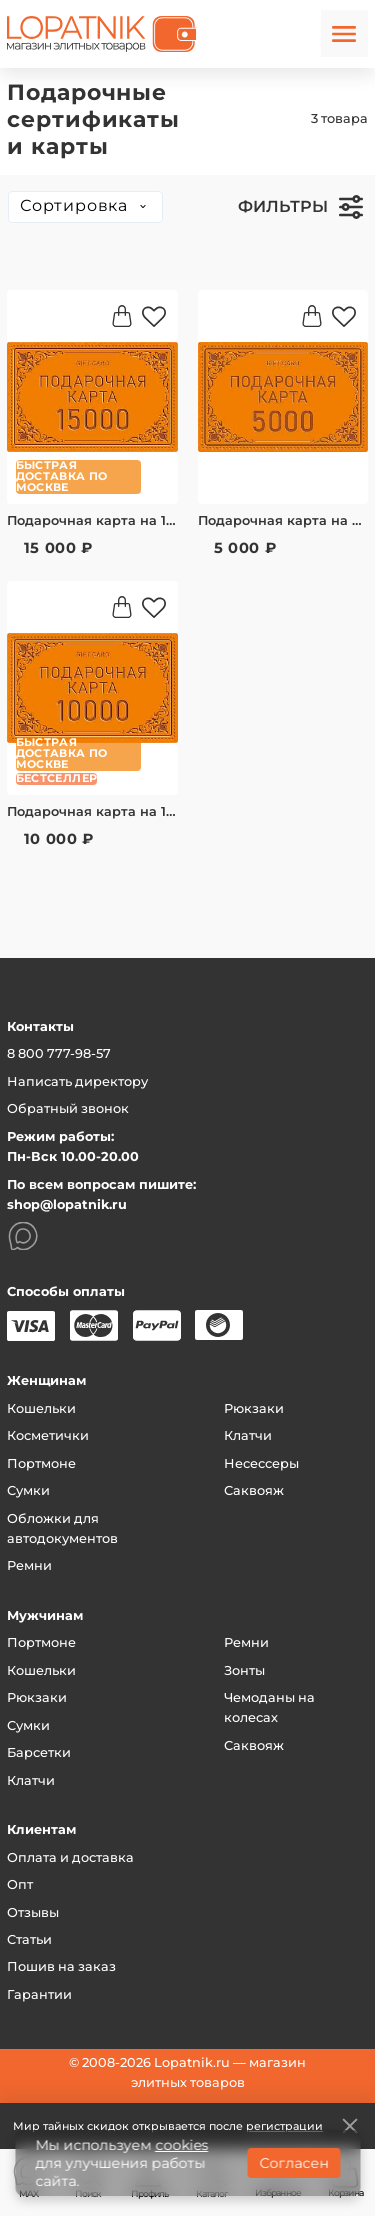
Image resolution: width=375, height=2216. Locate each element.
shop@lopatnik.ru (67, 1204)
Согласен (293, 2163)
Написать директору (77, 1081)
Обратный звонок (68, 1108)
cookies (181, 2145)
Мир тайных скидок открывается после (168, 2126)
